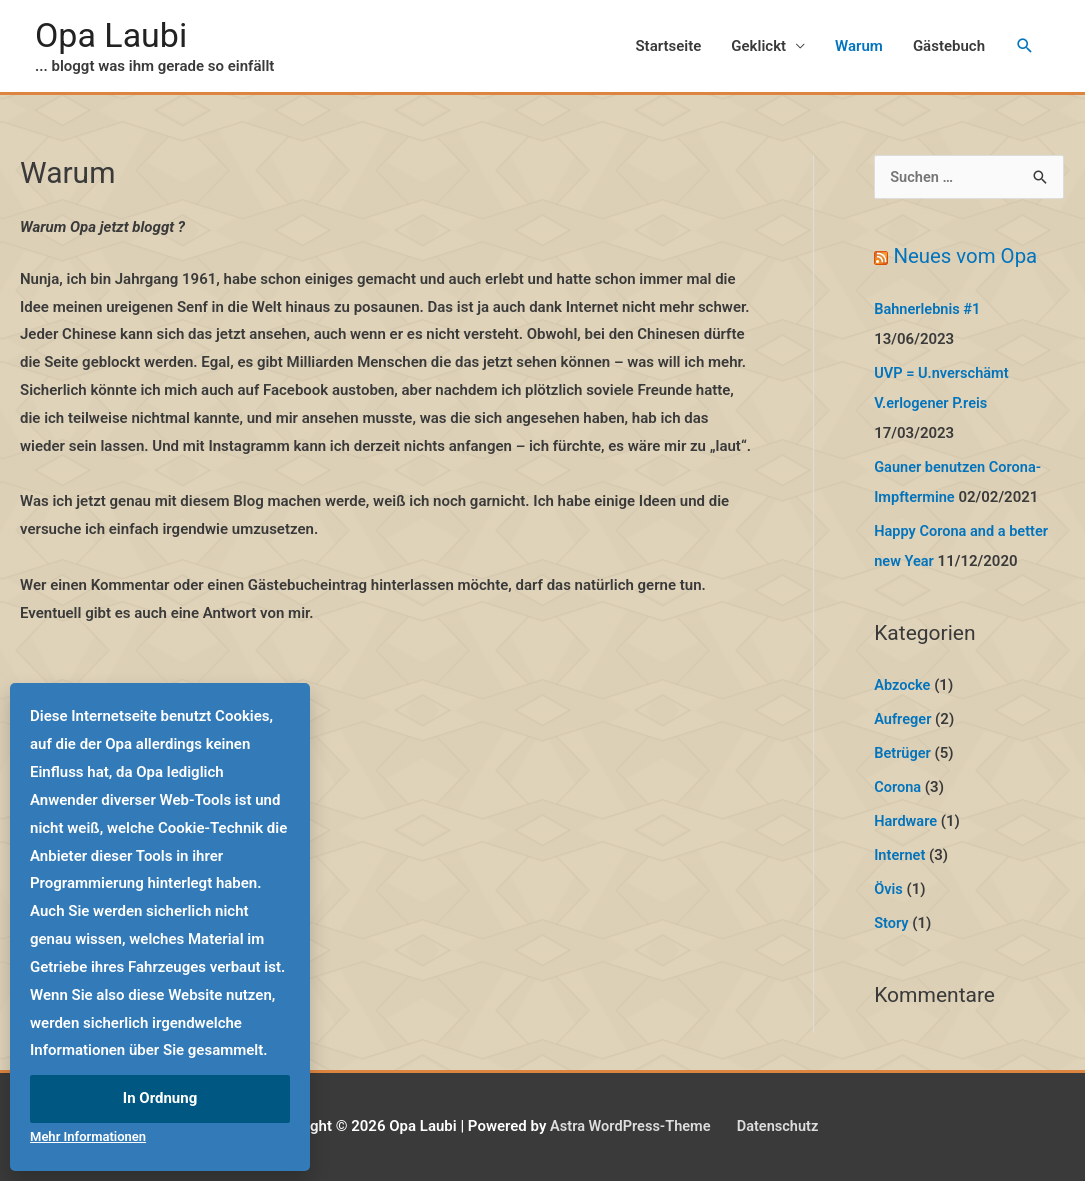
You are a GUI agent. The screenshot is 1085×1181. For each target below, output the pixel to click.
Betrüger (903, 754)
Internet (900, 856)
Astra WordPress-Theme (628, 1126)
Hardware (906, 822)
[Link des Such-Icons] (1025, 48)
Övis (888, 889)
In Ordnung (160, 1098)
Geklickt (758, 47)
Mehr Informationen (88, 1136)
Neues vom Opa (967, 259)
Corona (898, 788)
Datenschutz (780, 1126)
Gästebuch (949, 47)
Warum (859, 47)
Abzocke (903, 687)
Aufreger (903, 721)
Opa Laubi (113, 35)
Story (891, 923)
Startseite (668, 47)
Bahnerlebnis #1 (928, 311)
